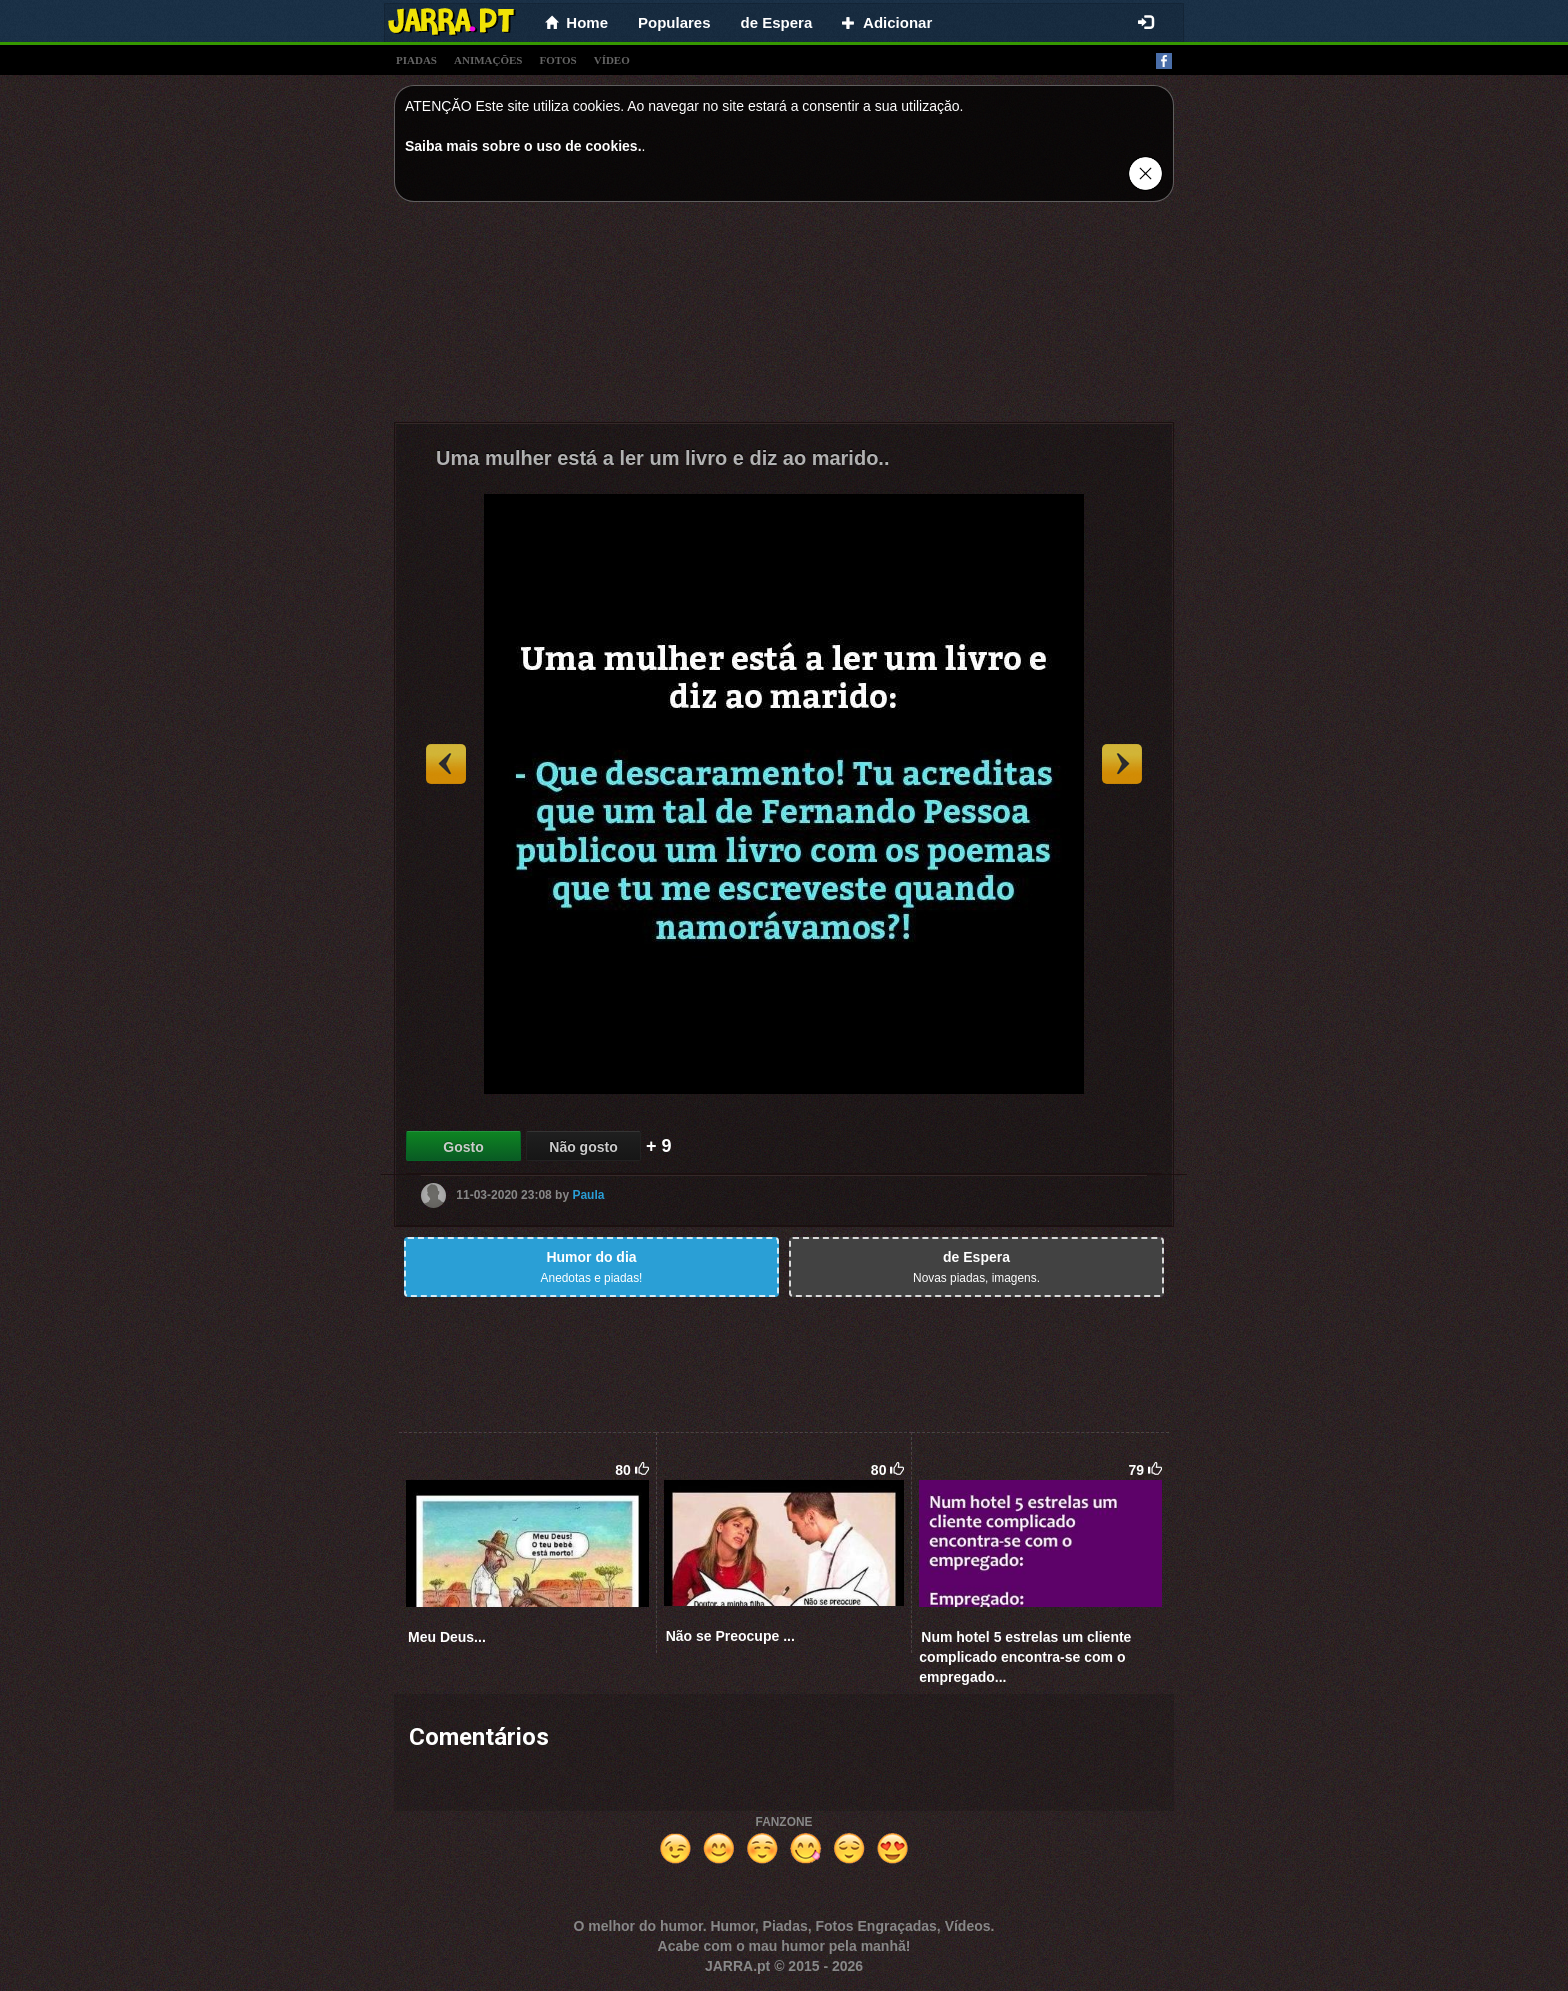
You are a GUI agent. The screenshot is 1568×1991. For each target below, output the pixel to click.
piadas (416, 60)
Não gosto (583, 1147)
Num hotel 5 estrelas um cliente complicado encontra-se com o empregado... (1025, 1657)
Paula (588, 1195)
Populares (674, 22)
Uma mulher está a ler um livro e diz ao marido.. (662, 458)
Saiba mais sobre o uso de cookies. (523, 146)
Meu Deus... (447, 1637)
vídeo (612, 60)
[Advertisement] (784, 317)
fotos (558, 60)
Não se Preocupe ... (730, 1636)
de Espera (777, 22)
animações (488, 60)
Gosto (463, 1147)
